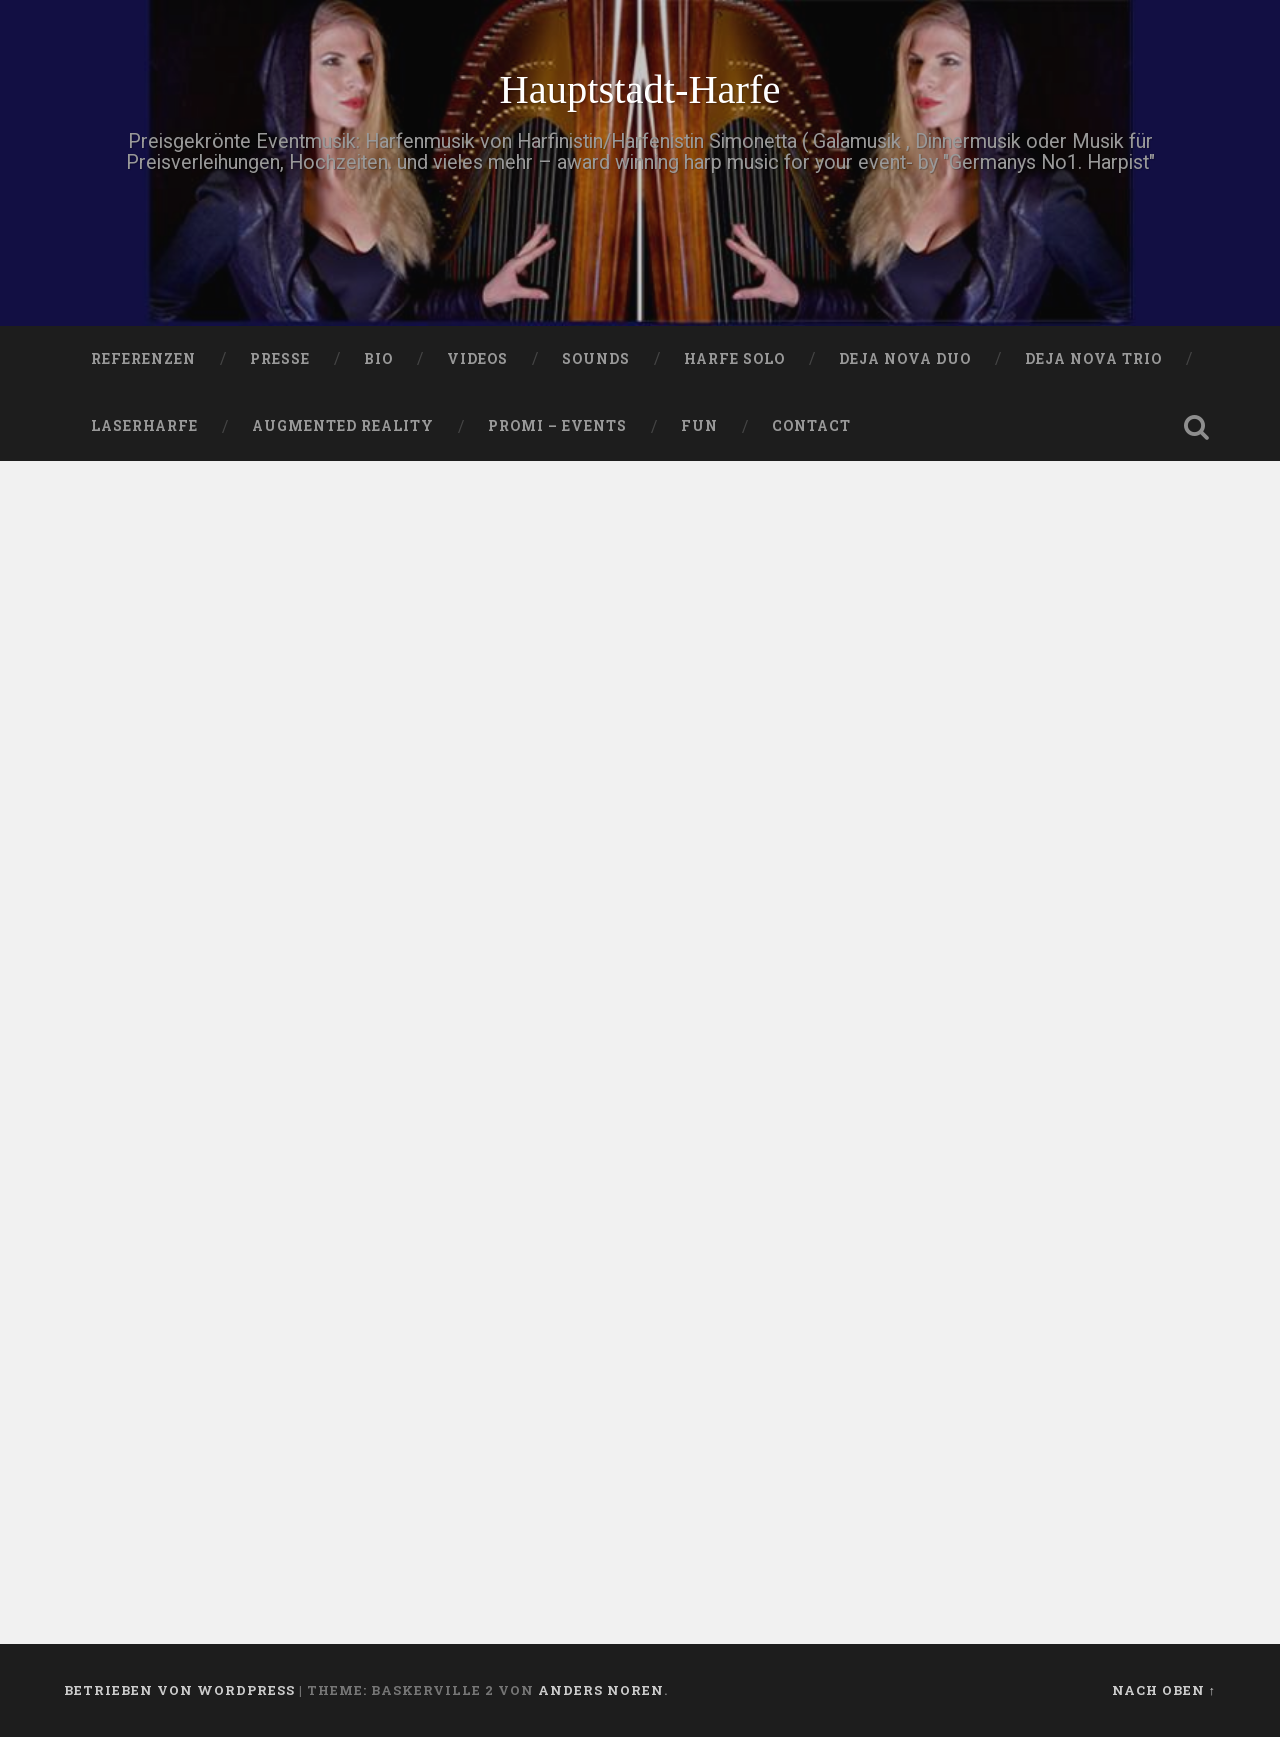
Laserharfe (144, 426)
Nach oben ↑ (1164, 1690)
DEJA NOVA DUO (905, 359)
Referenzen (143, 359)
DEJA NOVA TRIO (1093, 359)
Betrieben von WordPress (179, 1690)
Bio (378, 359)
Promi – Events (557, 426)
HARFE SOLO (734, 359)
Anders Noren (601, 1690)
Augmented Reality (343, 426)
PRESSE (280, 359)
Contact (811, 426)
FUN (699, 426)
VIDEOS (477, 359)
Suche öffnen (1196, 427)
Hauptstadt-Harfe (639, 89)
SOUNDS (596, 359)
